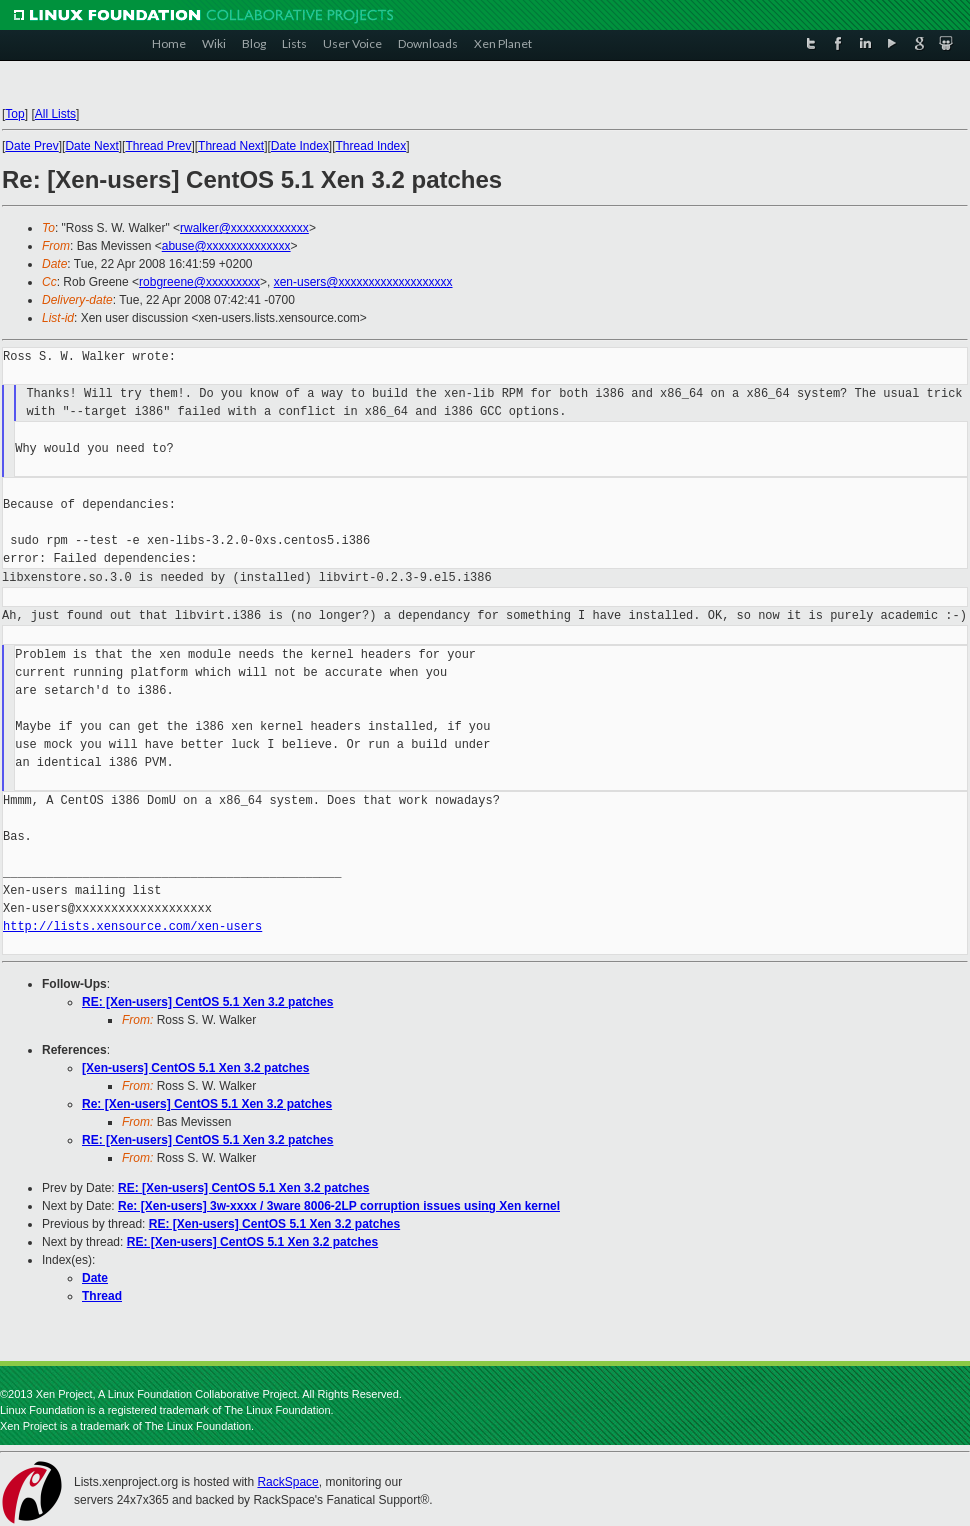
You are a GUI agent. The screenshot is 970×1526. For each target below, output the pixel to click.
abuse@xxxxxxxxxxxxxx (226, 246)
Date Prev (31, 146)
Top (14, 114)
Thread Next (231, 146)
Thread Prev (158, 146)
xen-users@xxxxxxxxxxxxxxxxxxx (363, 282)
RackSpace (287, 1482)
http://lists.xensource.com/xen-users (132, 926)
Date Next (91, 146)
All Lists (55, 114)
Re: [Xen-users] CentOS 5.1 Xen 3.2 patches (207, 1104)
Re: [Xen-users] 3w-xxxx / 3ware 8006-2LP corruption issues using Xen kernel (339, 1206)
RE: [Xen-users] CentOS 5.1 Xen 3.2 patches (207, 1002)
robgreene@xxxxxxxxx (199, 282)
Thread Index (371, 146)
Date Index (300, 146)
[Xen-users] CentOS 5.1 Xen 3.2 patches (195, 1068)
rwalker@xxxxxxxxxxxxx (244, 228)
